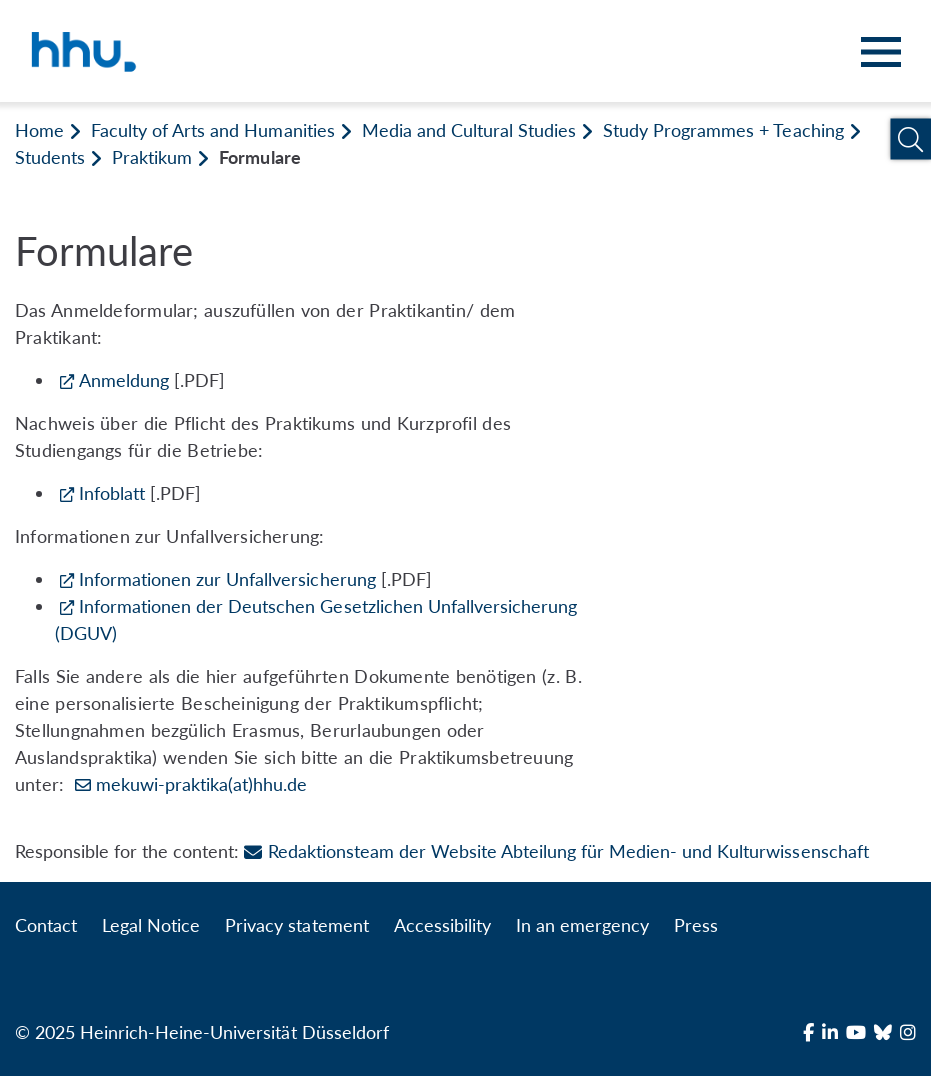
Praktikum (152, 157)
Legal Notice (151, 925)
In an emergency (582, 925)
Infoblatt (112, 493)
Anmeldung (124, 380)
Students (50, 157)
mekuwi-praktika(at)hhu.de (201, 784)
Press (696, 925)
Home (39, 130)
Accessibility (442, 925)
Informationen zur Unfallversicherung (227, 579)
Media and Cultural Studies (469, 130)
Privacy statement (296, 925)
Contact (46, 925)
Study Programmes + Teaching (723, 130)
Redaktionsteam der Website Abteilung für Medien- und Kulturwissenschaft (556, 851)
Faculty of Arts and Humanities (212, 130)
